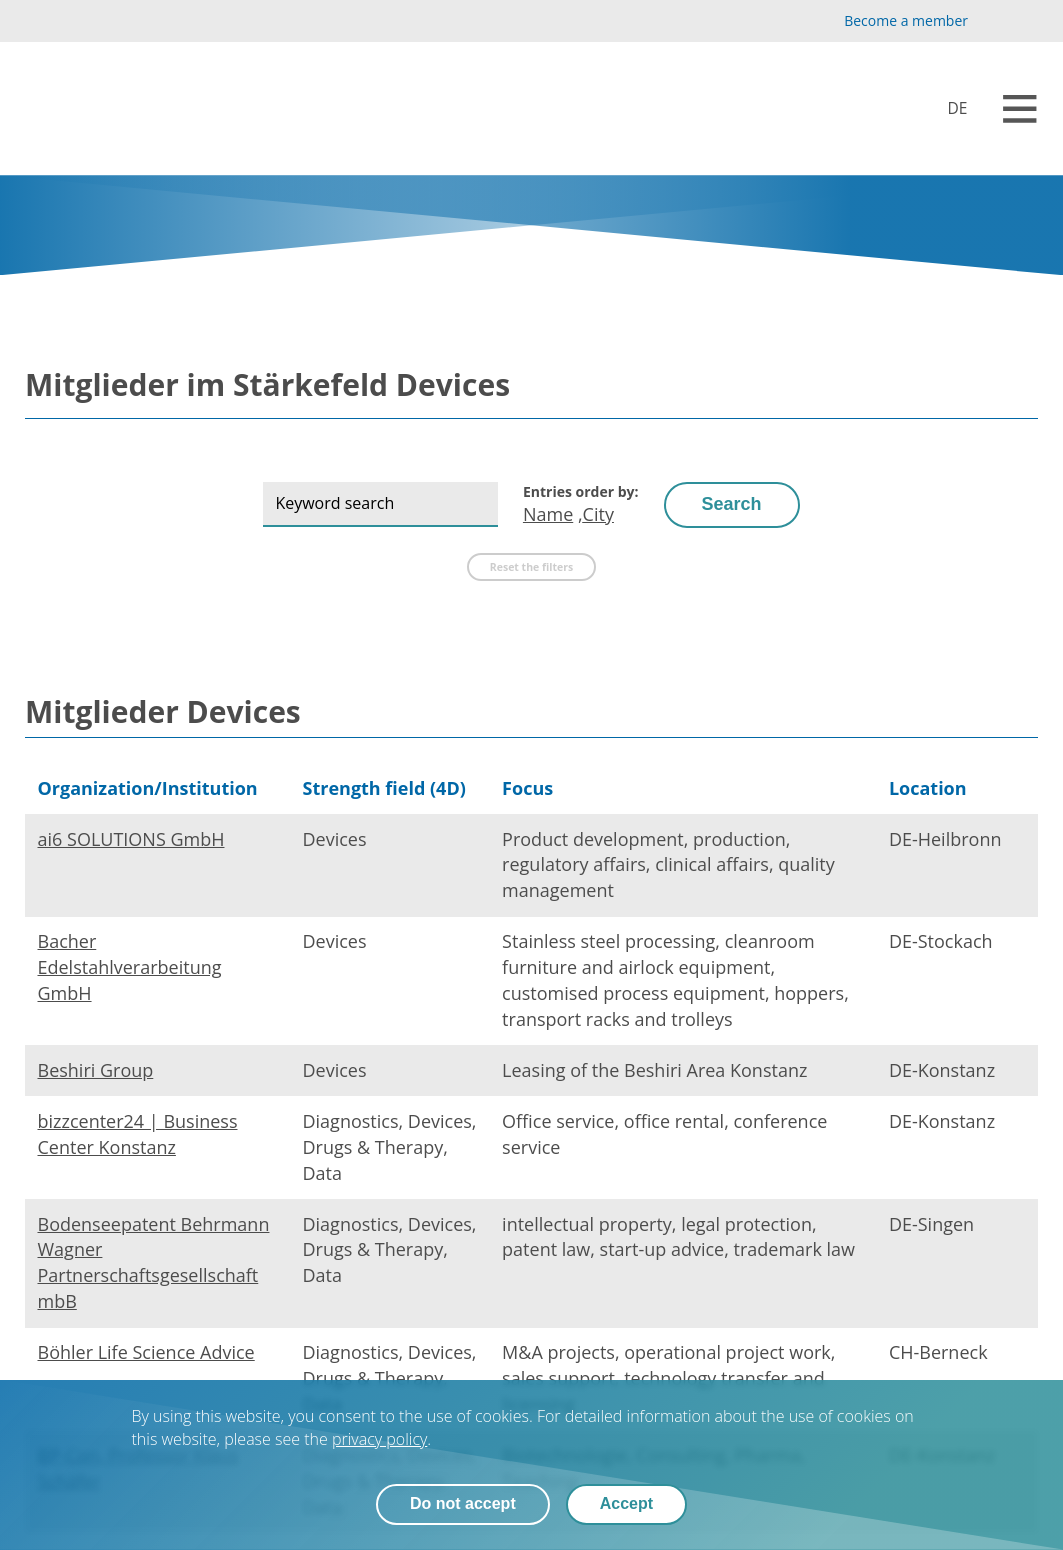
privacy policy (379, 1439)
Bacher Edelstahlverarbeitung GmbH (130, 967)
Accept (626, 1504)
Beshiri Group (96, 1070)
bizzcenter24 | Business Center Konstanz (138, 1134)
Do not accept (463, 1504)
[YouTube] (994, 21)
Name (548, 514)
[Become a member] (889, 21)
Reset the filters (531, 567)
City (598, 514)
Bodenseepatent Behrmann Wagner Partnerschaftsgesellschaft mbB (154, 1263)
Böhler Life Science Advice (146, 1352)
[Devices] (943, 108)
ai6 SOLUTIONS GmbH (131, 839)
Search (732, 504)
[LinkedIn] (1026, 21)
